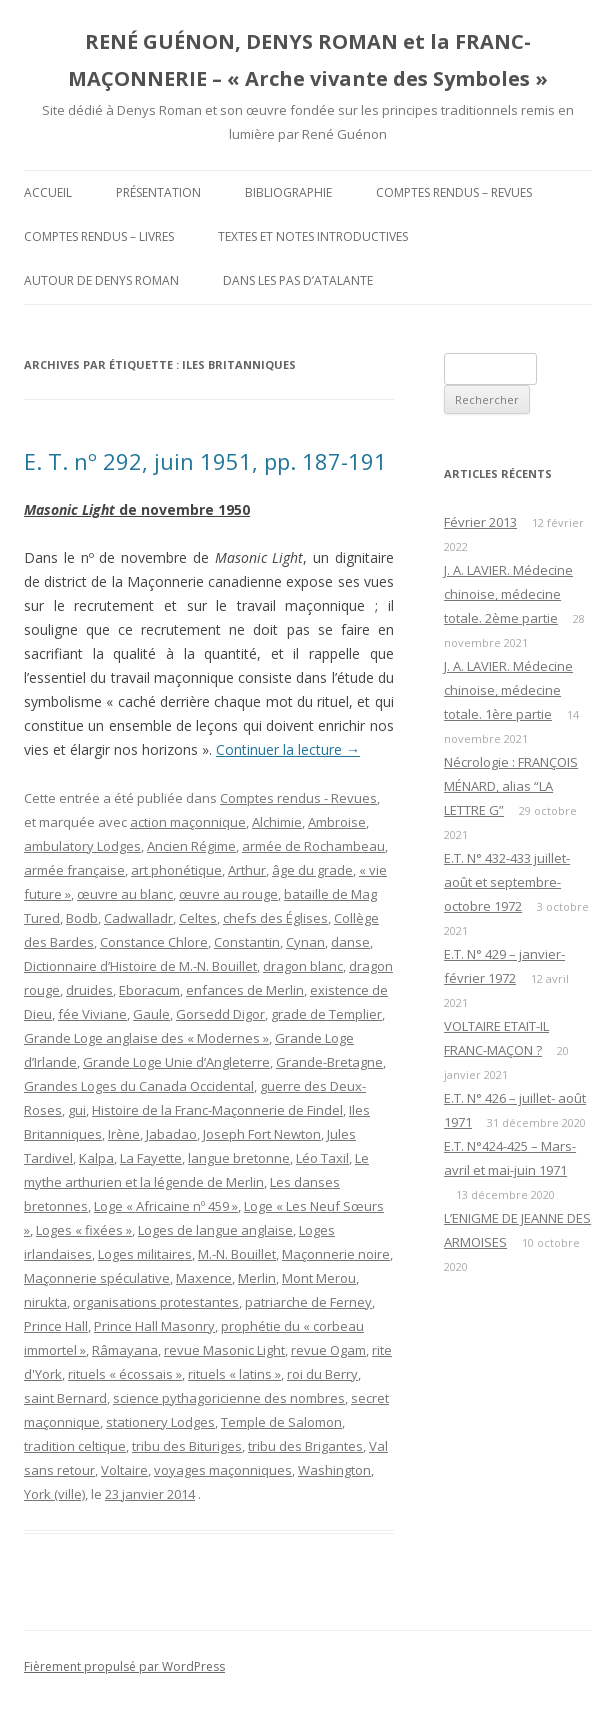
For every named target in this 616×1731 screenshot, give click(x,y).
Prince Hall (56, 1326)
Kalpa (96, 1158)
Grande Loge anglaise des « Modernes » (146, 1038)
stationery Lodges (160, 1422)
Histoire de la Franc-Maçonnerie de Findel (217, 1110)
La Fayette (151, 1158)
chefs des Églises (275, 918)
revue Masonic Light (224, 1350)
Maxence (204, 1278)
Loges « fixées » (84, 1230)
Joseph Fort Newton (262, 1134)
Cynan (305, 942)
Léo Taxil (322, 1158)
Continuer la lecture (288, 749)
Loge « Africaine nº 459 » (166, 1206)
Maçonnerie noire (336, 1254)
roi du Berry (322, 1374)
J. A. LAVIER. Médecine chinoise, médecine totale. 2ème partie (508, 594)
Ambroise (337, 822)
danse (350, 942)
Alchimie (277, 822)
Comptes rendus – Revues (454, 192)
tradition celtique (75, 1446)
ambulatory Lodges (82, 846)
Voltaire (124, 1470)
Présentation (158, 192)
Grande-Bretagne (329, 1062)
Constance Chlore (154, 942)
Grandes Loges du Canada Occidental (139, 1086)
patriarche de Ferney (308, 1302)
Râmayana (125, 1350)
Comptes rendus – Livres (99, 236)
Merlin (257, 1278)
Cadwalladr (138, 918)
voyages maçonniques (223, 1470)
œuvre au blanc (125, 894)
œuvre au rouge (228, 894)
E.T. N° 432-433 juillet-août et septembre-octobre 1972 (507, 882)
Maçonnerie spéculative (97, 1278)
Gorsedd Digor (220, 1014)
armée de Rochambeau (313, 846)
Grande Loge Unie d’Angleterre (176, 1062)
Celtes (198, 918)
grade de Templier (326, 1014)
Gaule (151, 1014)
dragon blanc (303, 966)
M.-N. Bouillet (237, 1254)
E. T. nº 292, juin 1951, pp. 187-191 (205, 461)
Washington (334, 1470)
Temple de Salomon (281, 1422)
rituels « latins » (234, 1374)
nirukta (45, 1302)
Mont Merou (319, 1278)
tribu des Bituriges (187, 1446)
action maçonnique (188, 822)
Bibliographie (288, 192)
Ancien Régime (191, 846)
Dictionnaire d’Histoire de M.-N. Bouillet (140, 966)
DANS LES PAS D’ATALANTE (298, 280)
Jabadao (171, 1134)
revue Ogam (328, 1350)
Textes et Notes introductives (313, 236)
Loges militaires (145, 1254)
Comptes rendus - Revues (298, 798)
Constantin (247, 942)
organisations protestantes (156, 1302)
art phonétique (176, 870)
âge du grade (312, 870)
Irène (124, 1134)
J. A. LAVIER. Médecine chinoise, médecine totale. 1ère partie (508, 690)
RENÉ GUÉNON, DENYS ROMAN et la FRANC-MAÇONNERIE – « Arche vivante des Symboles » (308, 60)
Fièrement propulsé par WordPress (124, 1666)
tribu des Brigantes (305, 1446)
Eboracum (149, 990)
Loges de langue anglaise (215, 1230)
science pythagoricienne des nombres (229, 1398)
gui (77, 1110)
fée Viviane (92, 1014)
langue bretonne (239, 1158)
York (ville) (54, 1494)
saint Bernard (65, 1398)
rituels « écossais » (125, 1374)
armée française (74, 870)
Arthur (247, 870)
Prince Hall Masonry (154, 1326)
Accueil (48, 192)
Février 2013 (480, 522)
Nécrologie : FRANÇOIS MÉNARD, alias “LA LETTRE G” (511, 786)
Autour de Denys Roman (101, 280)
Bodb (82, 918)
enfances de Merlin (245, 990)
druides (89, 990)
